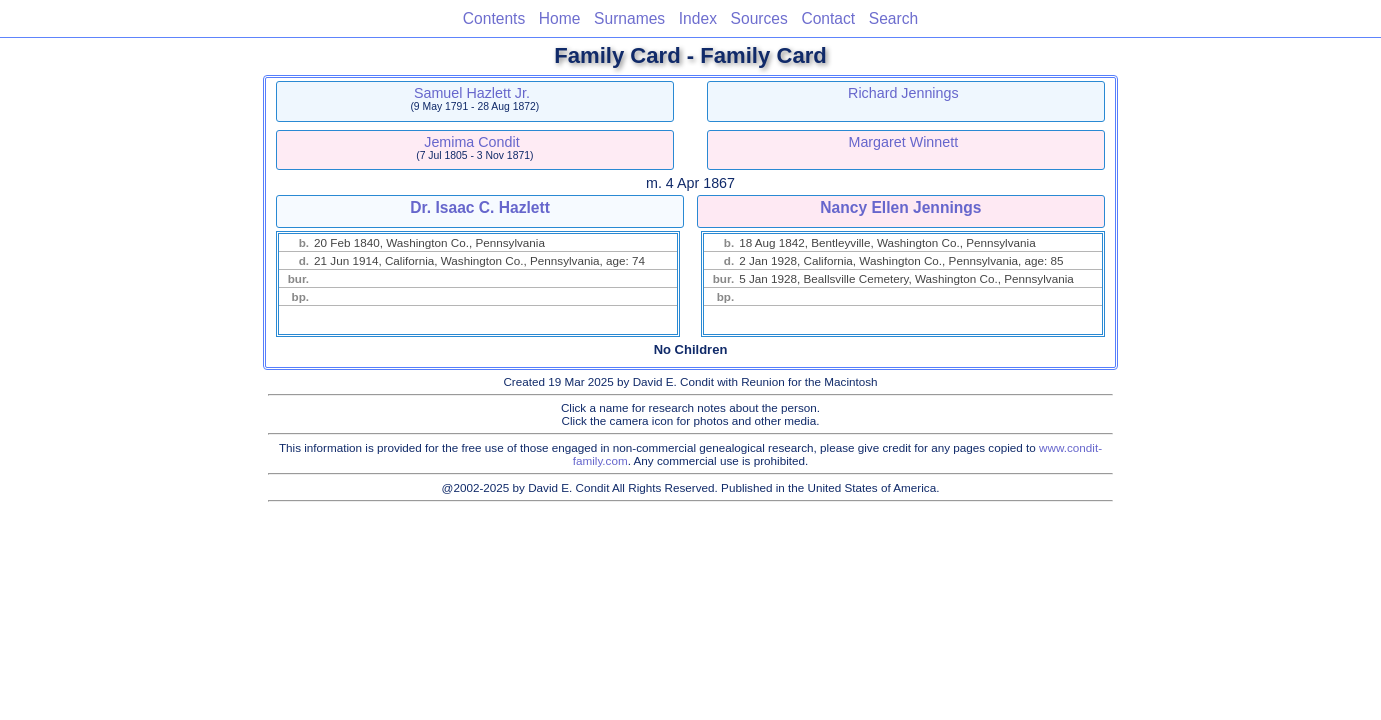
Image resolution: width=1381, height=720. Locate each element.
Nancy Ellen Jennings (900, 207)
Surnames (629, 18)
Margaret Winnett (904, 142)
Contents (494, 18)
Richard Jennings (903, 93)
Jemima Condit (471, 142)
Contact (828, 18)
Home (560, 18)
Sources (759, 18)
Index (698, 18)
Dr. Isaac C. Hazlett (480, 207)
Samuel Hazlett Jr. (472, 93)
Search (893, 18)
